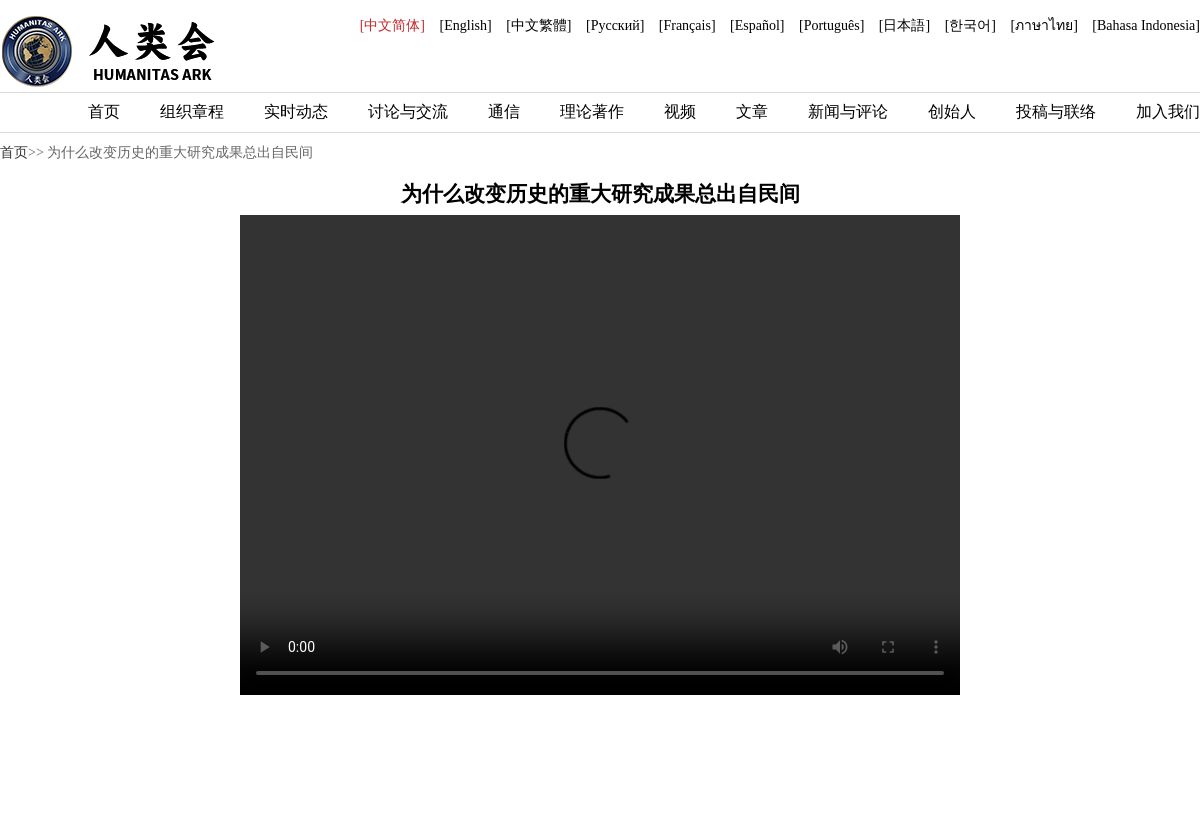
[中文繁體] (538, 25)
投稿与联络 (1056, 111)
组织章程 (192, 111)
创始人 (952, 111)
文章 (752, 111)
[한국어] (970, 25)
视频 (680, 111)
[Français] (687, 25)
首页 (104, 111)
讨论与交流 (408, 111)
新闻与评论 (848, 111)
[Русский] (615, 25)
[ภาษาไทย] (1043, 25)
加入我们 (1168, 111)
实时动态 (296, 111)
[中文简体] (392, 25)
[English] (466, 25)
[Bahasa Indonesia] (1146, 25)
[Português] (831, 25)
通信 (504, 111)
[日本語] (904, 25)
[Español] (757, 25)
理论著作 (592, 111)
